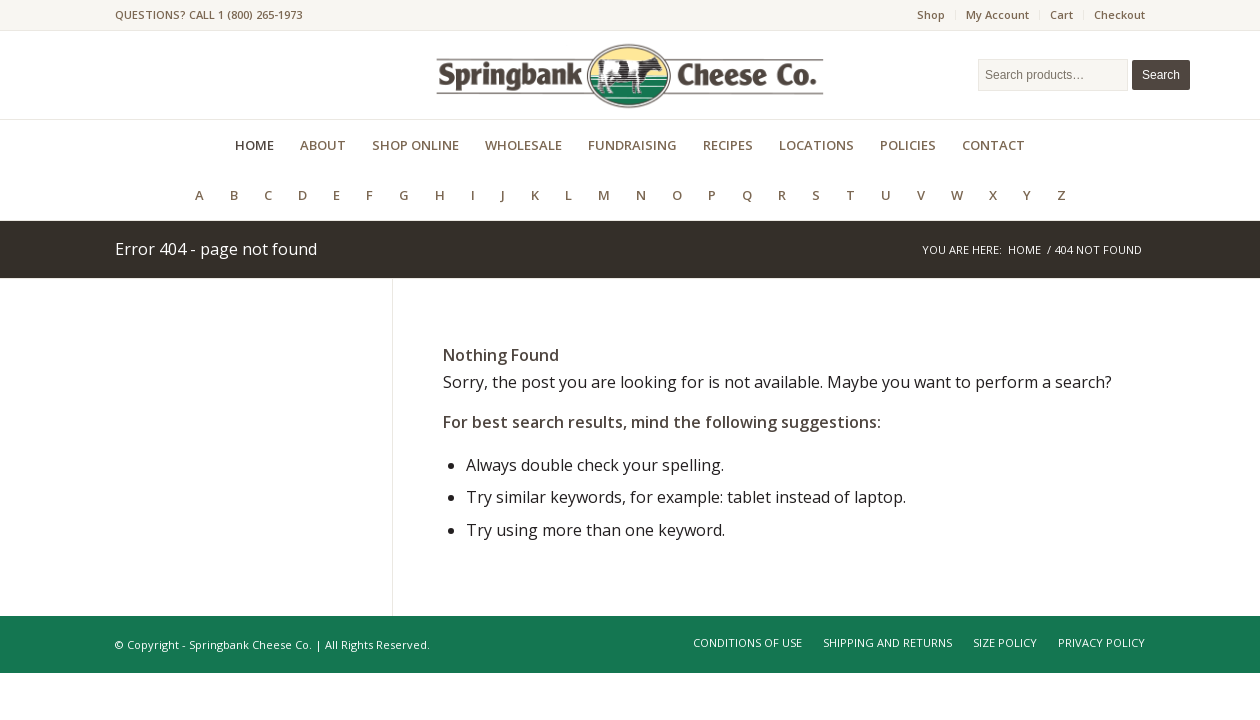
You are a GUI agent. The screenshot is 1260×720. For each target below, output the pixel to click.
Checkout (1119, 14)
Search (1161, 75)
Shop (931, 14)
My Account (997, 14)
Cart (1061, 14)
